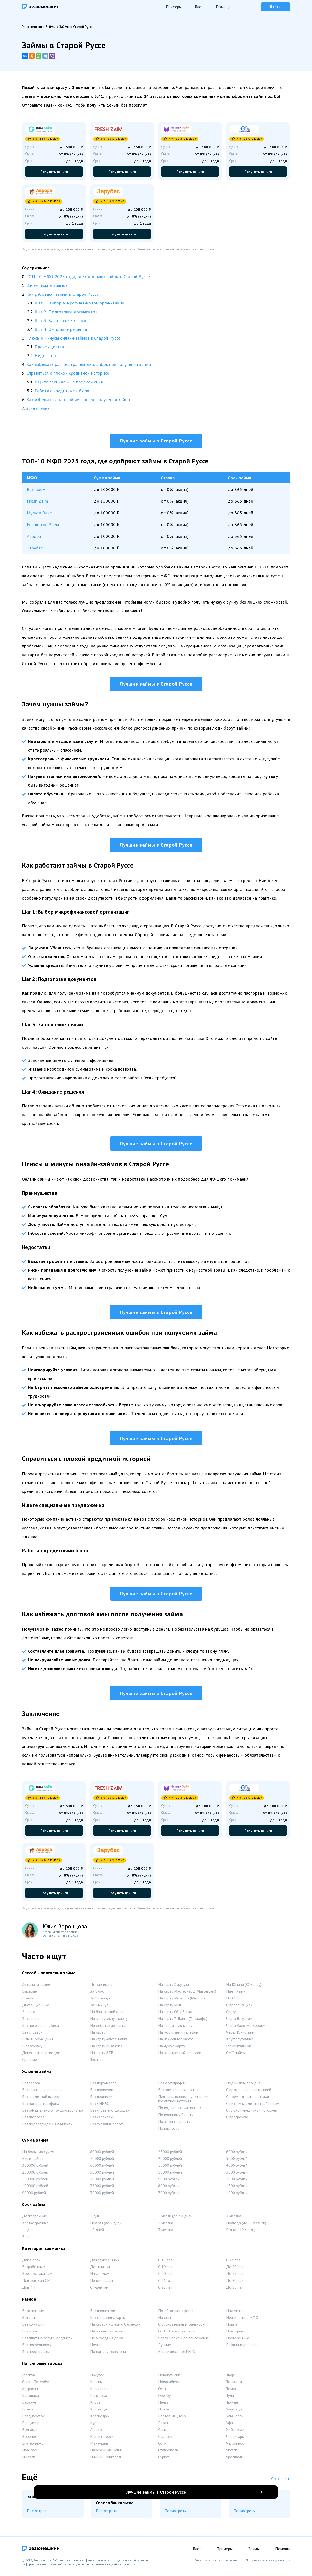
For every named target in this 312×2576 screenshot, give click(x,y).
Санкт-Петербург (36, 2381)
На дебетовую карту (107, 2025)
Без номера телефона (40, 2103)
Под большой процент (177, 2310)
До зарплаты (101, 1984)
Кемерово (98, 2395)
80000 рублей (102, 2151)
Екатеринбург (33, 2443)
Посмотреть (37, 2510)
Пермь (163, 2409)
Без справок (32, 2032)
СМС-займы (236, 2052)
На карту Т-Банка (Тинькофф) (182, 2018)
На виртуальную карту (108, 2018)
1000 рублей (237, 2192)
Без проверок (101, 2089)
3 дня (94, 2216)
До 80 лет (235, 2280)
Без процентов (102, 2310)
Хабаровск (235, 2429)
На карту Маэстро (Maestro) (182, 1998)
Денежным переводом (41, 2052)
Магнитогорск (101, 2436)
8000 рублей (169, 2185)
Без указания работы (107, 2123)
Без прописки (101, 2096)
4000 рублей (237, 2165)
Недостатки (47, 355)
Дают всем (31, 2259)
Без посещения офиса (40, 2025)
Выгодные (30, 2317)
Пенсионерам (101, 2280)
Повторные (235, 2331)
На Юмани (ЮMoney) (243, 1984)
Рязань (164, 2422)
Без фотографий (172, 2082)
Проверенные (237, 2337)
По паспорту (168, 2128)
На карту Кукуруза (173, 1984)
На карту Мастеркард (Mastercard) (187, 1991)
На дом (164, 2317)
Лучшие (164, 2344)
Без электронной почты (178, 2089)
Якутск (231, 2450)
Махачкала (99, 2443)
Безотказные (33, 2310)
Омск (162, 2388)
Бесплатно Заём (43, 524)
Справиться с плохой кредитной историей (67, 373)
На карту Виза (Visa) (107, 2045)
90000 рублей (34, 2192)
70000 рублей (102, 2158)
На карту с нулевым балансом (115, 2324)
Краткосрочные (35, 2222)
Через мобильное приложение (183, 2337)
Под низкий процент (243, 2082)
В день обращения (37, 2039)
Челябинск (235, 2443)
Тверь (231, 2374)
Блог (199, 6)
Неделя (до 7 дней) (106, 2222)
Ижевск (28, 2456)
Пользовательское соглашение (216, 2560)
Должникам (100, 2266)
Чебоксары (235, 2436)
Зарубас (35, 548)
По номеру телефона (108, 2351)
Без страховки (102, 2117)
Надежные (235, 2310)
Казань (96, 2381)
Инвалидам (99, 2273)
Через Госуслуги (239, 2018)
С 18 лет (165, 2259)
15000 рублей (170, 2165)
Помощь (223, 6)
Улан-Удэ (234, 2409)
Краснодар (99, 2409)
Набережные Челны (106, 2450)
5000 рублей (237, 2158)
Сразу (231, 2011)
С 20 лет (165, 2273)
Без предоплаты (36, 2351)
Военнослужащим (37, 2273)
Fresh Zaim (37, 501)
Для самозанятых (105, 2259)
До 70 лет (235, 2266)
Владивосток (33, 2415)
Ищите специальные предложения (69, 382)
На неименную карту (175, 2039)
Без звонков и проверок (42, 2089)
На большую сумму (38, 2151)
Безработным (33, 2266)
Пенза (163, 2402)
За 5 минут (99, 2004)
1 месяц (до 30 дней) (175, 2216)
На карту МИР (170, 2004)
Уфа (229, 2422)
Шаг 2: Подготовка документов (66, 311)
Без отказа (31, 2331)
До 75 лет (235, 2273)
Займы (254, 2548)
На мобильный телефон (178, 2032)
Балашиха (30, 2395)
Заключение (38, 408)
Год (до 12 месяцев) (243, 2229)
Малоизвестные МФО (176, 2351)
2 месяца (165, 2222)
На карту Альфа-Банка (109, 2039)
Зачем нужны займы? (47, 285)
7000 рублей (169, 2192)
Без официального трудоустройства (52, 2110)
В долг (27, 1998)
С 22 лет (165, 2287)
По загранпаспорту (174, 2121)
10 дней (97, 2229)
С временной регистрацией (248, 2089)
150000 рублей (35, 2178)
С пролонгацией (239, 2004)
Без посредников (36, 2344)
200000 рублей (35, 2172)
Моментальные (239, 2045)
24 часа (28, 2011)
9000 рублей (169, 2178)
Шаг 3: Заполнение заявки (60, 320)
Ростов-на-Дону (172, 2415)
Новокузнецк (169, 2374)
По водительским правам (179, 2107)
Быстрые (29, 1991)
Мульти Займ (39, 513)
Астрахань (30, 2388)
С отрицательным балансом (181, 2324)
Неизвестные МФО (242, 2317)
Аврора (34, 536)
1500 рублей (237, 2185)
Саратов (165, 2436)
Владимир (30, 2422)
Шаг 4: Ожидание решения (61, 329)
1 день (27, 2229)
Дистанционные (35, 2004)
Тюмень (232, 2402)
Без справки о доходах (109, 2110)
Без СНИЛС (99, 2103)
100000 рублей (35, 2185)
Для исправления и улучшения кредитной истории (183, 2098)
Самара (164, 2429)
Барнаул (29, 2402)
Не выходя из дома (106, 2337)
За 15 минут (100, 1998)
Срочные (29, 2059)
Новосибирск (169, 2381)
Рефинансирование (242, 2344)
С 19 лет (165, 2266)
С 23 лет (233, 2259)
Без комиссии (33, 2324)
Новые (231, 2324)
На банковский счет (107, 2011)
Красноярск (99, 2415)
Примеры (174, 6)
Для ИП (28, 2287)
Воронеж (30, 2436)
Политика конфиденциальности (268, 2560)
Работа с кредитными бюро (62, 390)
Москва (28, 2374)
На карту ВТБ (101, 2052)
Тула (230, 2395)
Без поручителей (104, 2082)
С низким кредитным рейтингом (252, 2103)
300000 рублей (35, 2165)
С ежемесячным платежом (248, 2096)
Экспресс (97, 2059)
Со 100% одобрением (176, 2331)
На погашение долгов (108, 2331)
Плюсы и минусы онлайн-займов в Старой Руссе (73, 338)
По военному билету (175, 2114)
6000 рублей (237, 2151)
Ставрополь (168, 2450)
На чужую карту (171, 2045)
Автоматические (36, 1984)
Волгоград (31, 2429)
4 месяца (233, 2216)
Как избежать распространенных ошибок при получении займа (88, 364)
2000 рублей (237, 2178)
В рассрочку (32, 2045)
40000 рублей (102, 2178)
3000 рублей (237, 2172)
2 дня (26, 2236)
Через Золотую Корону (245, 2025)
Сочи (162, 2443)
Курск (95, 2422)
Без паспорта (33, 2117)
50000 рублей (102, 2172)
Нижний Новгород (105, 2456)
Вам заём (36, 489)
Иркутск (97, 2374)
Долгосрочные (34, 2216)
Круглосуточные (240, 2039)
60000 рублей (102, 2165)
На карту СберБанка (175, 2011)
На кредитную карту (175, 2025)
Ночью (95, 2344)
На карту (97, 2032)
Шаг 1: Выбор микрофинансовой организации (79, 303)
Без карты (30, 2018)
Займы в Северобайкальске (115, 2500)
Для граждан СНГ (36, 2280)
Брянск (27, 2409)
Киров (95, 2402)
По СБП (232, 1998)
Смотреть (280, 2478)
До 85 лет (235, 2287)
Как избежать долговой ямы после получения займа (78, 399)
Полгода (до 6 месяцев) (246, 2222)
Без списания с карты (108, 2317)
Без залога (31, 2082)
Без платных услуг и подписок (47, 2337)
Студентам (99, 2287)
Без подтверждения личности (47, 2123)
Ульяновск (234, 2415)
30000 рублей (102, 2192)
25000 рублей (170, 2151)
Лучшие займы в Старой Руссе (156, 441)
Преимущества (49, 347)
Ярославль (235, 2456)
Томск (231, 2388)
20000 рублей (170, 2158)
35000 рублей (102, 2185)
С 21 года (166, 2280)
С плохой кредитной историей (251, 2110)
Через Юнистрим (240, 2032)
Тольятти (234, 2381)
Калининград (101, 2388)
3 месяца (165, 2229)
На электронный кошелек (179, 2052)
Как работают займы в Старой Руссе (62, 294)
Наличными (235, 1991)
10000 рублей (170, 2172)
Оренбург (166, 2395)
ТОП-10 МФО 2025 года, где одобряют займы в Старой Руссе (88, 276)
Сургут (163, 2456)
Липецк (96, 2429)
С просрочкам (237, 2117)
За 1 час (97, 1991)
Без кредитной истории (42, 2096)
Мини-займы (32, 2158)
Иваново (29, 2450)
